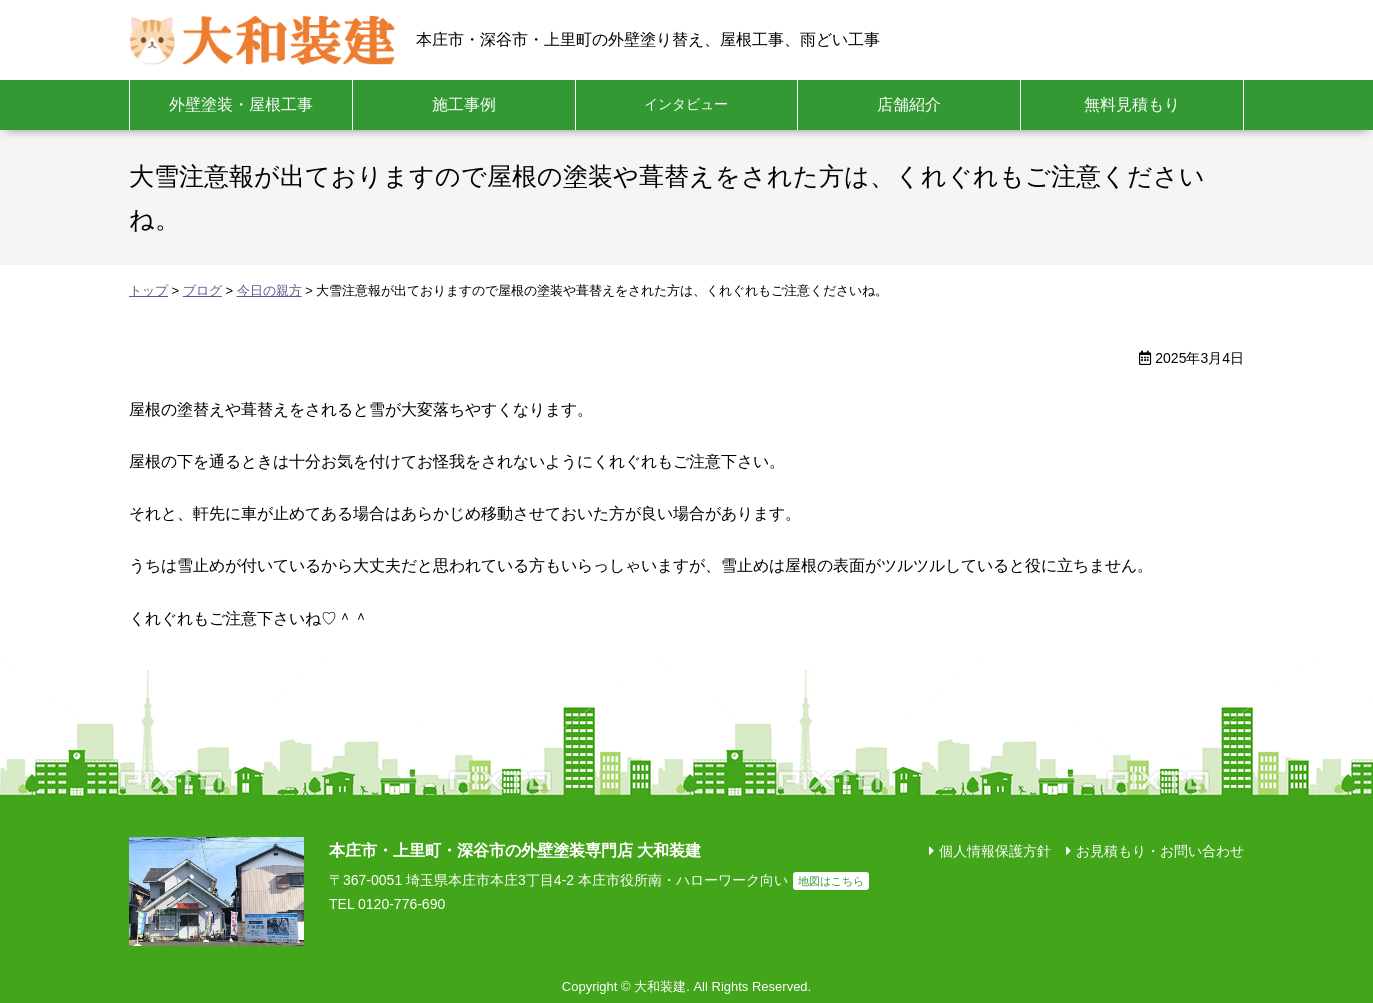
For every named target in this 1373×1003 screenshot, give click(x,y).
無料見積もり (1132, 104)
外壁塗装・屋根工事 (241, 104)
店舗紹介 (909, 104)
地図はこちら (831, 881)
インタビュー (686, 104)
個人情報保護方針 (995, 851)
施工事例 (464, 104)
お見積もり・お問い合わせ (1160, 851)
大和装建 (262, 40)
